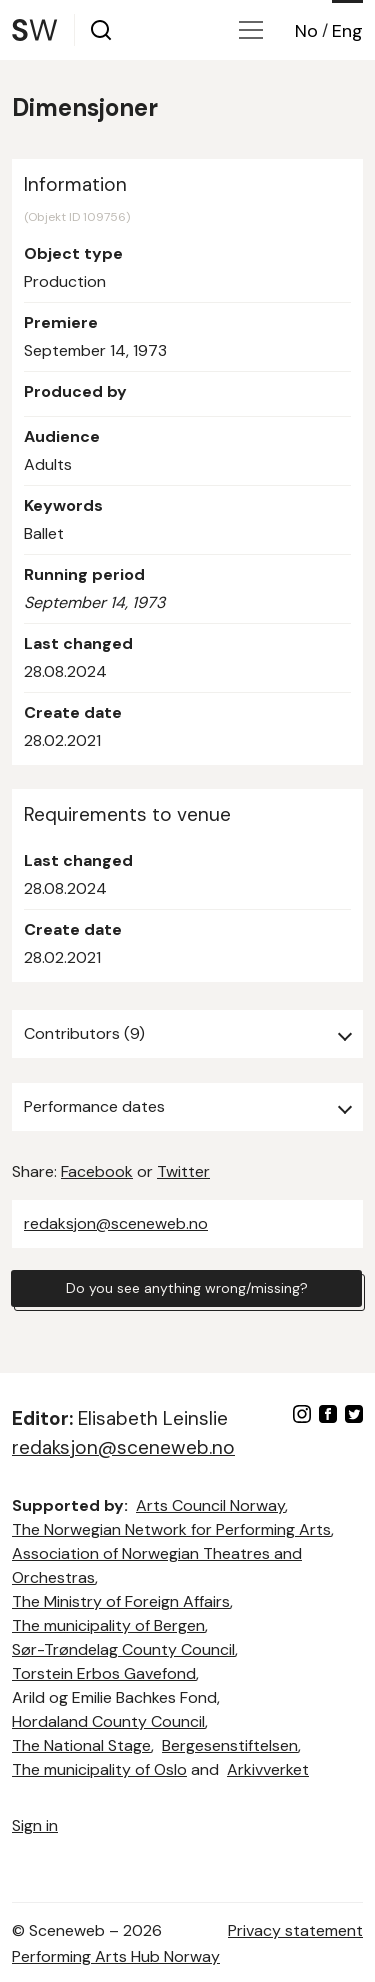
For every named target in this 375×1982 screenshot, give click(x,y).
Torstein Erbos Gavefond (104, 1673)
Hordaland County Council (108, 1721)
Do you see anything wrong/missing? (187, 1288)
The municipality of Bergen (108, 1625)
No (306, 31)
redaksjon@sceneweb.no (116, 1223)
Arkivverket (268, 1769)
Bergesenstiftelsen (230, 1745)
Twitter (183, 1171)
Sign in (35, 1825)
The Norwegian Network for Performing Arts (171, 1529)
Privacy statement (295, 1930)
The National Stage (81, 1745)
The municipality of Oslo (99, 1769)
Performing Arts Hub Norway (116, 1956)
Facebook (97, 1171)
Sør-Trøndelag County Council (123, 1649)
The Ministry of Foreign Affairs (121, 1601)
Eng (347, 31)
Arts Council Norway (210, 1505)
